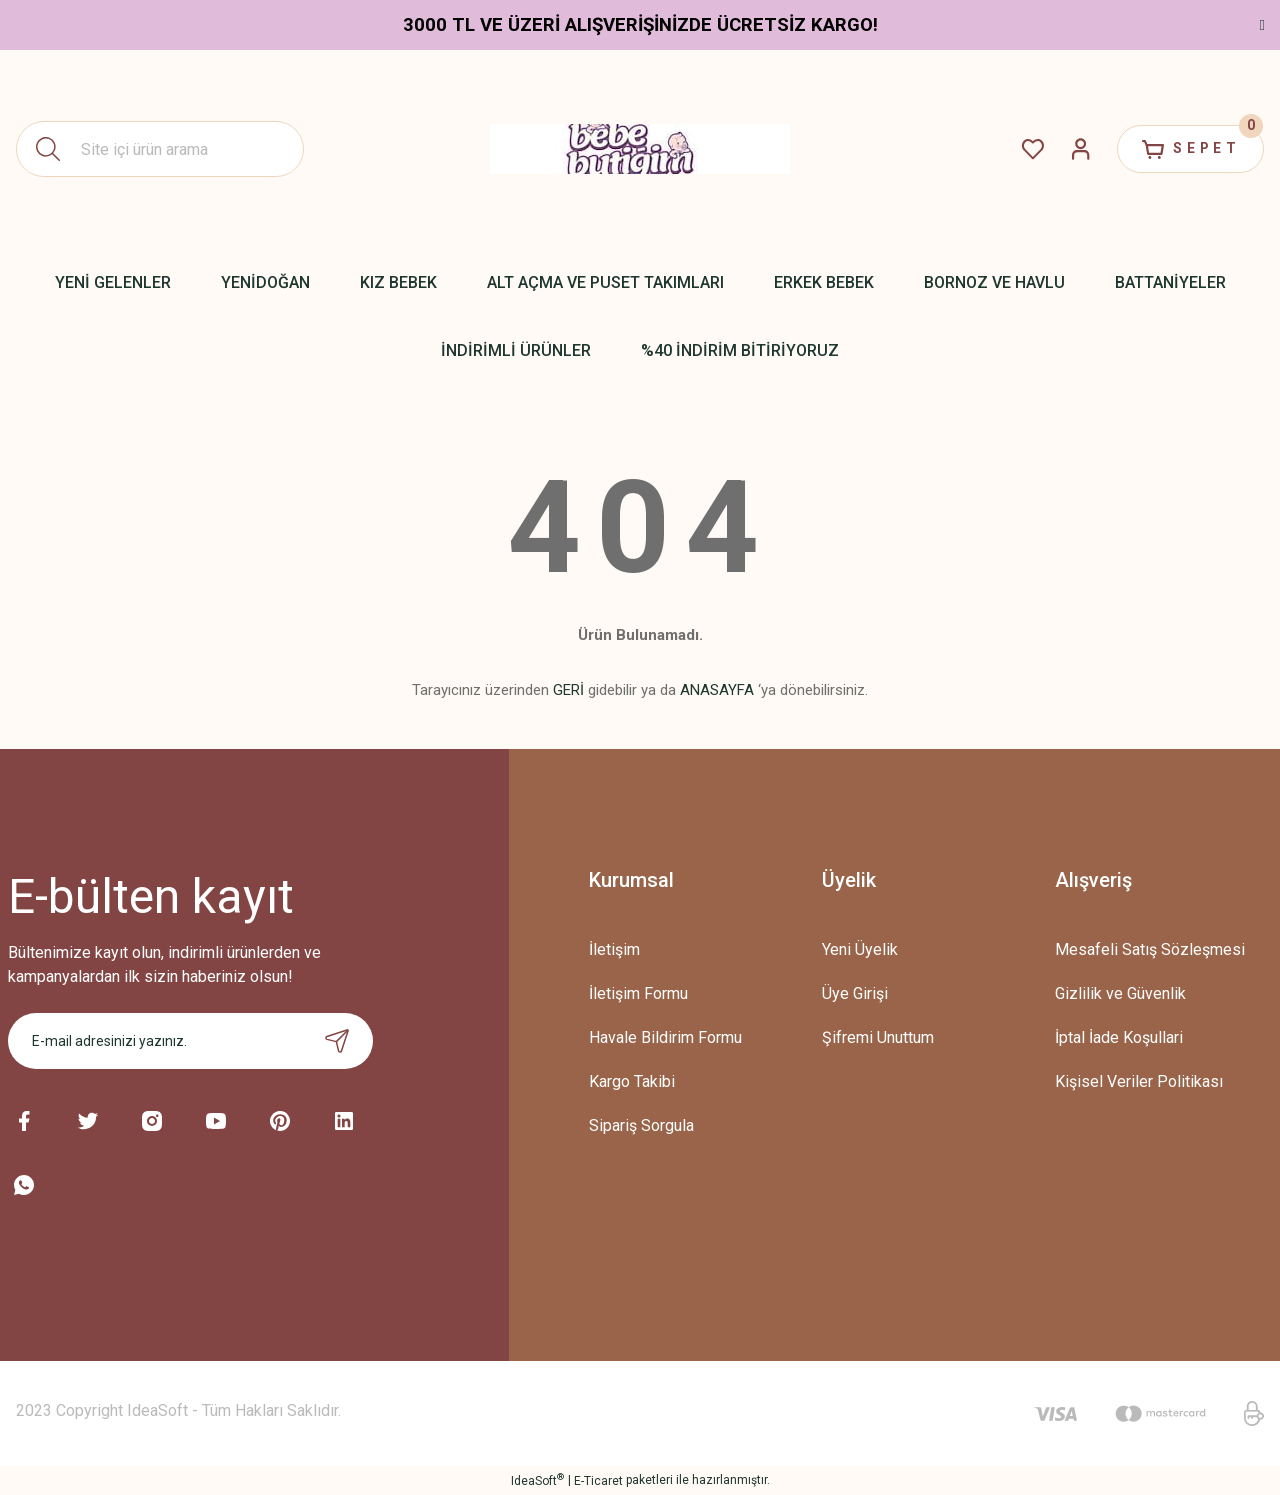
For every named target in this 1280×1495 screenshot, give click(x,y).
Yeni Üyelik (860, 949)
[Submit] (337, 1041)
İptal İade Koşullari (1119, 1037)
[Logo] (640, 149)
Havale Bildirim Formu (665, 1037)
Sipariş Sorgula (641, 1125)
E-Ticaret (598, 1481)
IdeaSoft (537, 1480)
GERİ (568, 690)
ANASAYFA (717, 690)
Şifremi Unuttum (878, 1037)
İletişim (614, 949)
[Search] (160, 149)
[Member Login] (1076, 149)
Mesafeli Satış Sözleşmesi (1150, 949)
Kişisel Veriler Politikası (1139, 1081)
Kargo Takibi (632, 1081)
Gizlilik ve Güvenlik (1120, 993)
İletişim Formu (638, 993)
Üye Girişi (855, 993)
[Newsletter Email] (190, 1041)
